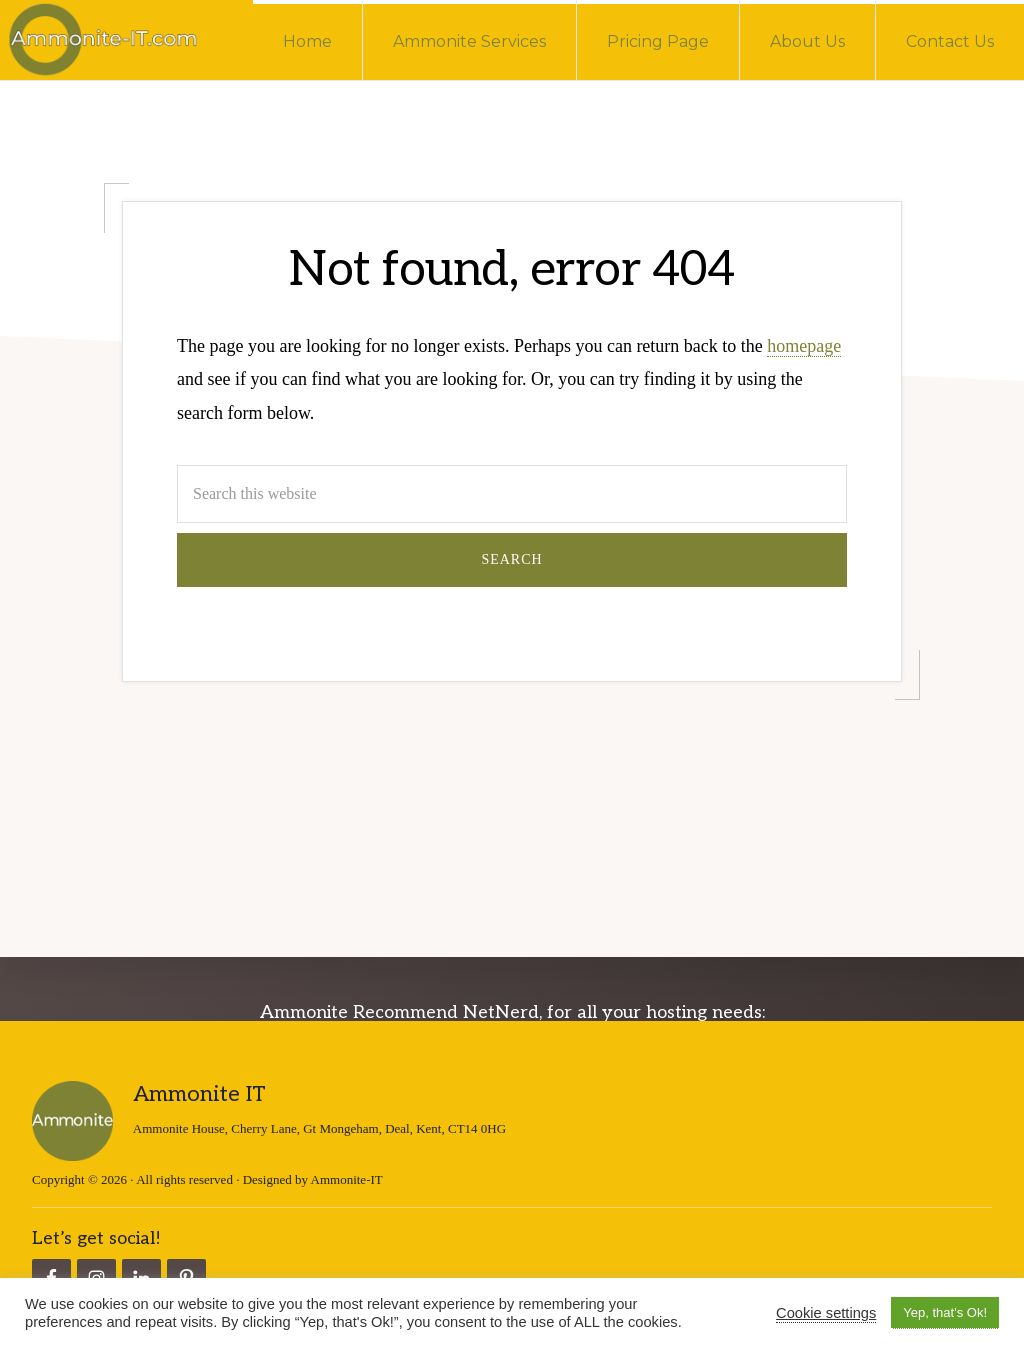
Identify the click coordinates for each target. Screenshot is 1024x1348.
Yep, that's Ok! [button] (945, 1312)
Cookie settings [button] (826, 1313)
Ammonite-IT (347, 1178)
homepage (804, 346)
